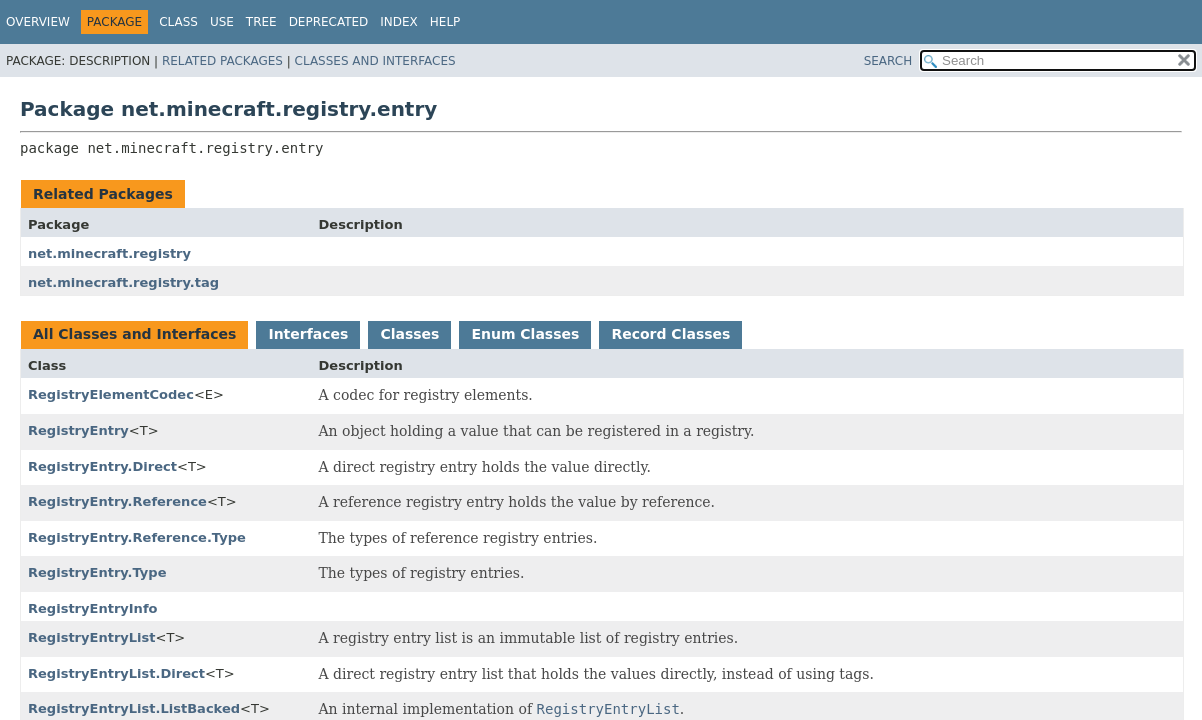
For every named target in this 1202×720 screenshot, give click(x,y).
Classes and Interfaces (375, 61)
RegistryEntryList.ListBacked (134, 708)
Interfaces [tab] (308, 334)
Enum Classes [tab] (525, 334)
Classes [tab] (409, 334)
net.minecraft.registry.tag (123, 282)
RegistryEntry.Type (97, 572)
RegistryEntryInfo (93, 608)
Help (445, 22)
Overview (38, 22)
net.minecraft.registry (109, 253)
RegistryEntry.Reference (117, 501)
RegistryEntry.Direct (102, 466)
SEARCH (888, 61)
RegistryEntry (78, 430)
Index (399, 22)
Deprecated (329, 22)
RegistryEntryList (92, 637)
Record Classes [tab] (670, 334)
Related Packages (222, 61)
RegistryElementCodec (111, 394)
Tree (261, 22)
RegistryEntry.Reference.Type (137, 537)
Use (222, 22)
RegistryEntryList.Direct (116, 673)
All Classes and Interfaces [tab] (134, 334)
